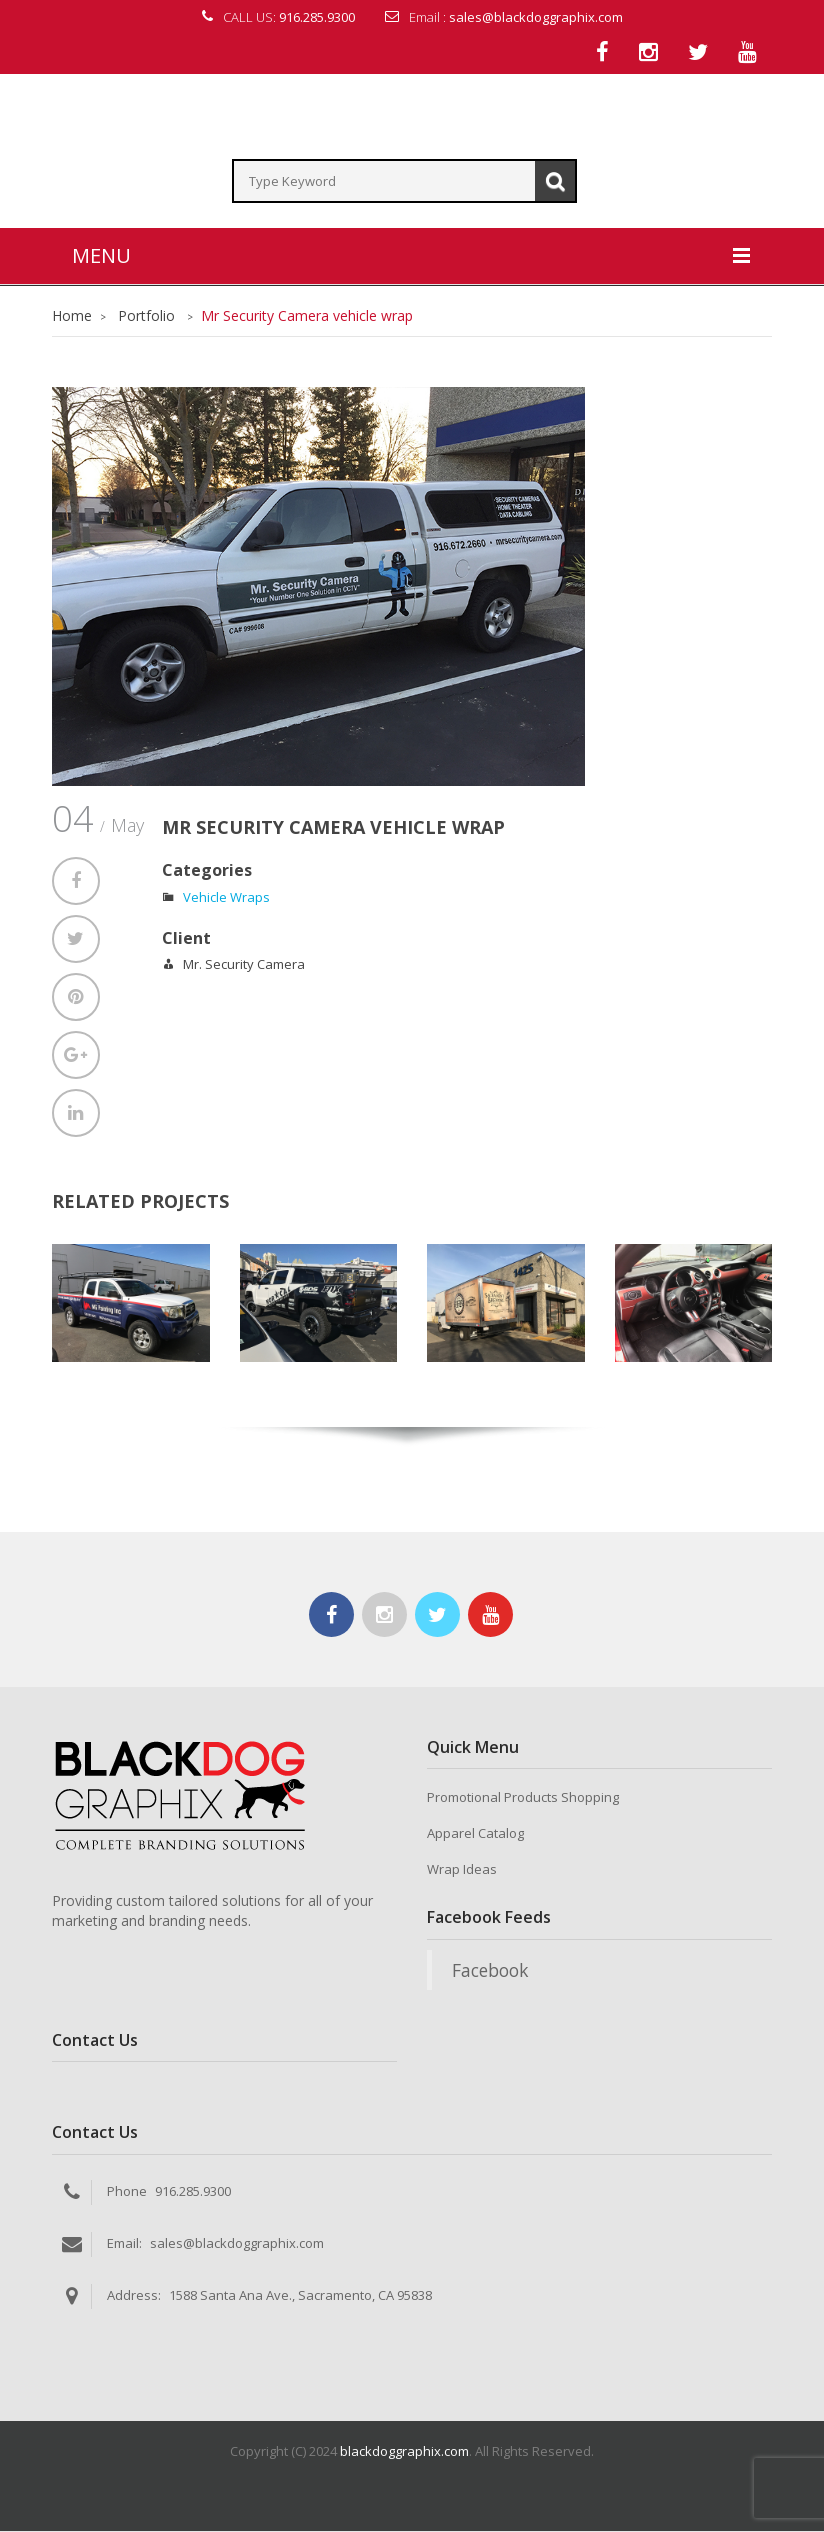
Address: (134, 2296)
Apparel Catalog (475, 1835)
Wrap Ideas (462, 1871)
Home (72, 316)
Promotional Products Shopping (523, 1799)
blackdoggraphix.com (404, 2452)
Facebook (490, 1971)
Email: (124, 2244)
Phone (127, 2192)
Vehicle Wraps (226, 898)
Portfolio (146, 316)
